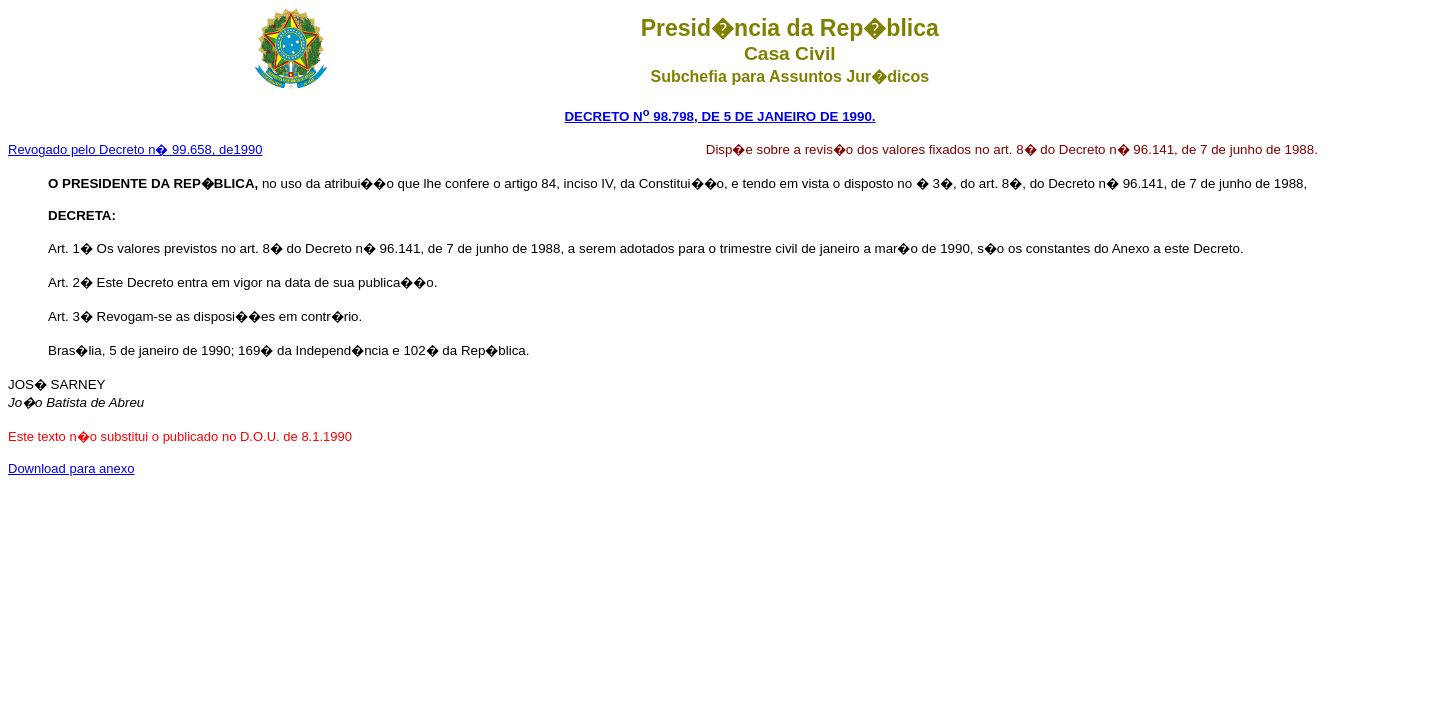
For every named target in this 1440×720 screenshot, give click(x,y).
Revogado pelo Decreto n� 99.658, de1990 (135, 149)
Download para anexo (71, 468)
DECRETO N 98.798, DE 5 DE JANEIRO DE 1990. (719, 116)
